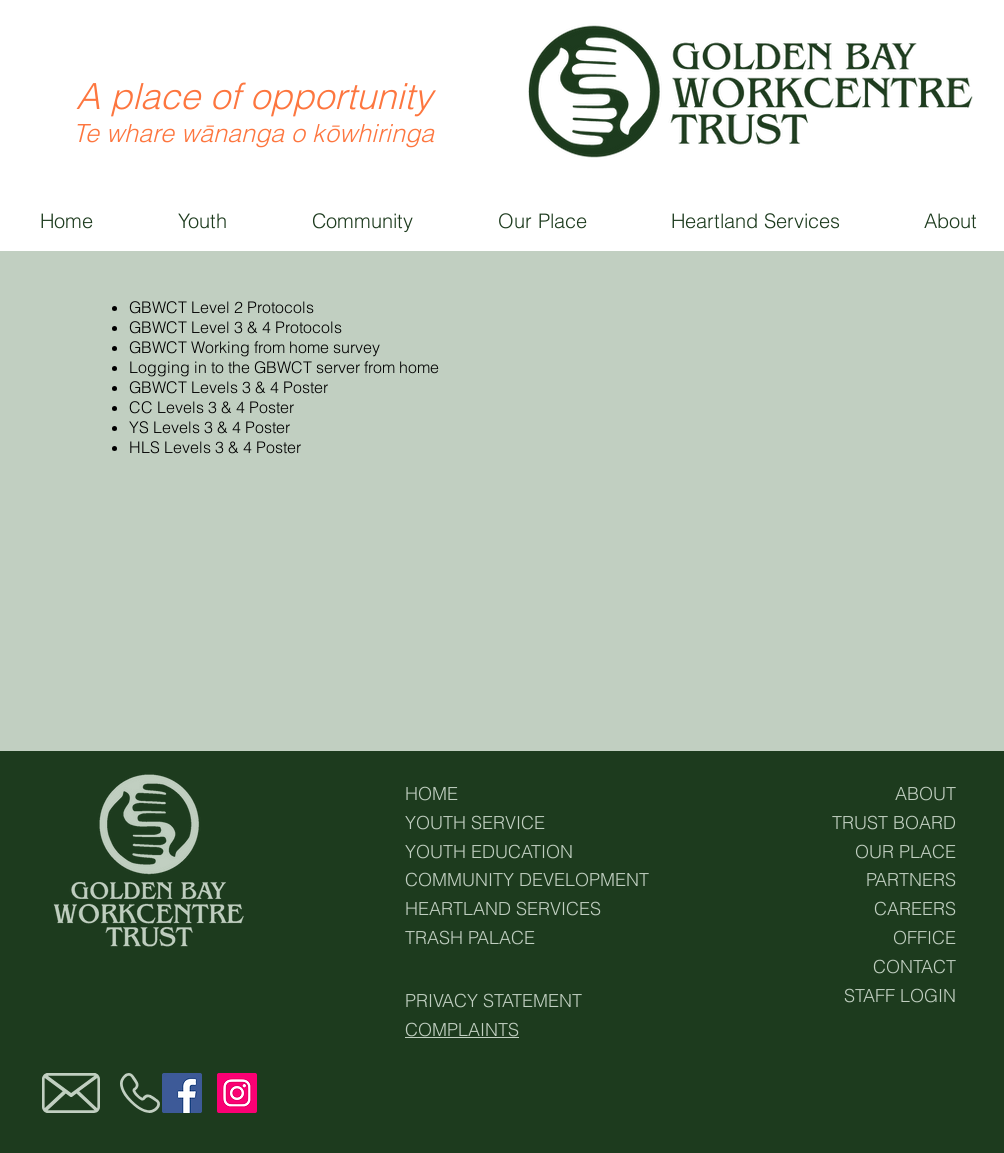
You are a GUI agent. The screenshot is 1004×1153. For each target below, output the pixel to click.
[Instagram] (237, 1093)
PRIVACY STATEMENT (493, 1000)
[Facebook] (182, 1093)
